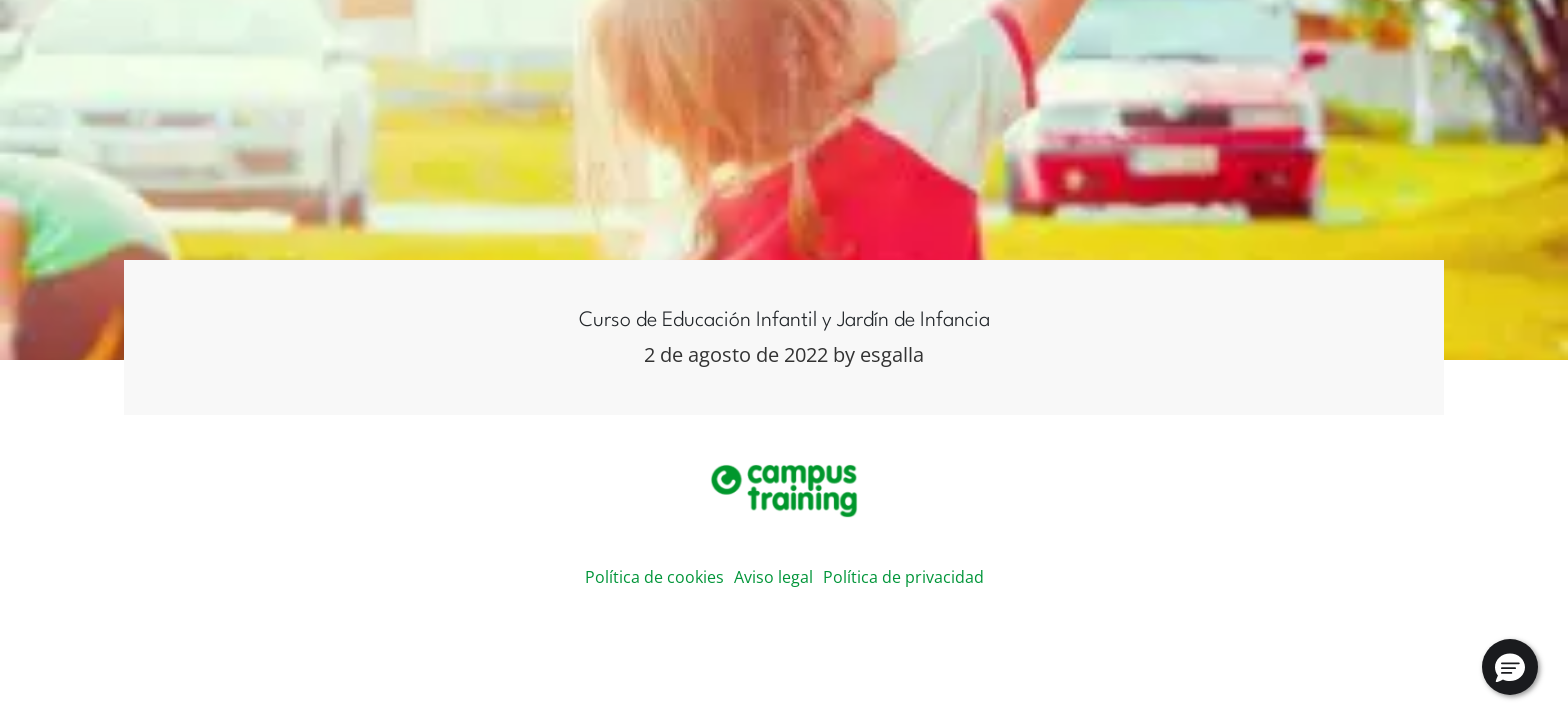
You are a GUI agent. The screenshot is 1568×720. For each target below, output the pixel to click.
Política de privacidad (903, 577)
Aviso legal (773, 577)
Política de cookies (654, 577)
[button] (1510, 667)
